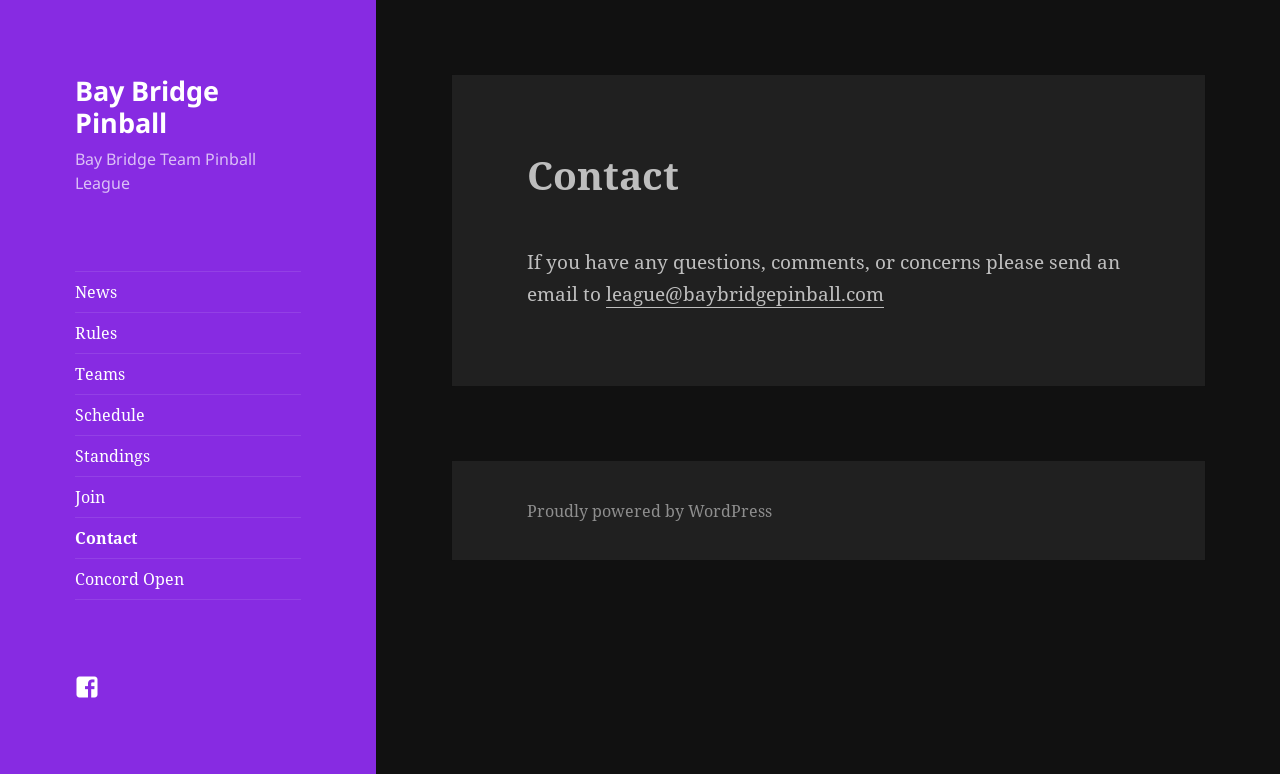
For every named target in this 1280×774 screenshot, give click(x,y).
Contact (106, 538)
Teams (100, 374)
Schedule (110, 415)
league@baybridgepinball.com (745, 294)
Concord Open (129, 579)
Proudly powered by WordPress (649, 511)
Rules (96, 333)
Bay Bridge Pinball (147, 106)
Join (90, 497)
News (96, 292)
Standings (112, 456)
